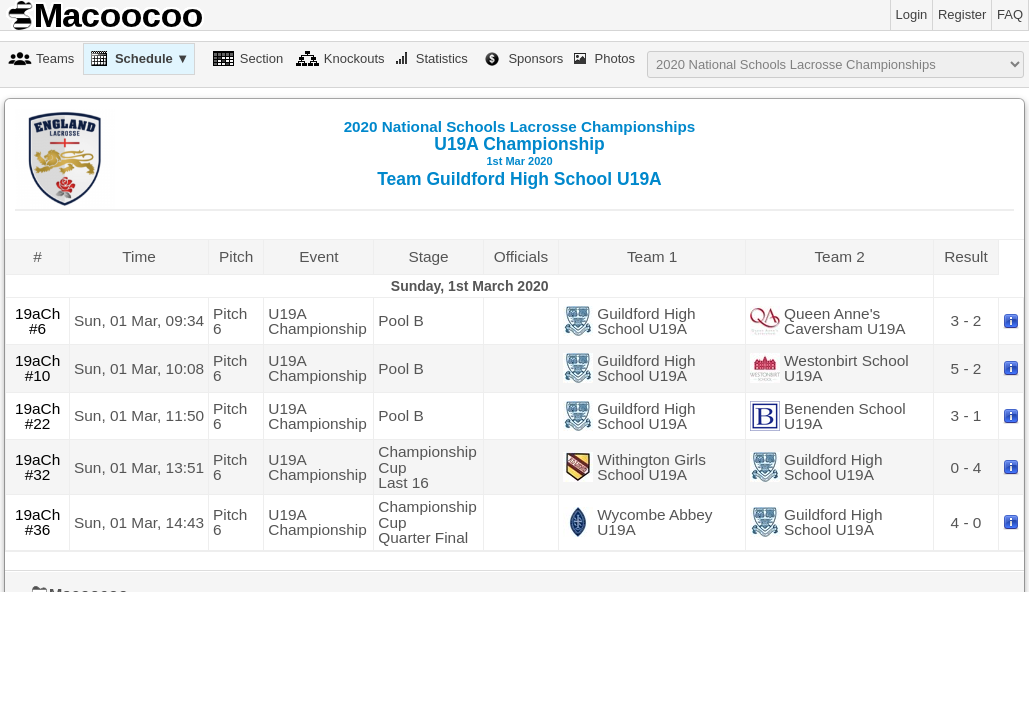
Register (962, 14)
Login (912, 14)
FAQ (1010, 14)
